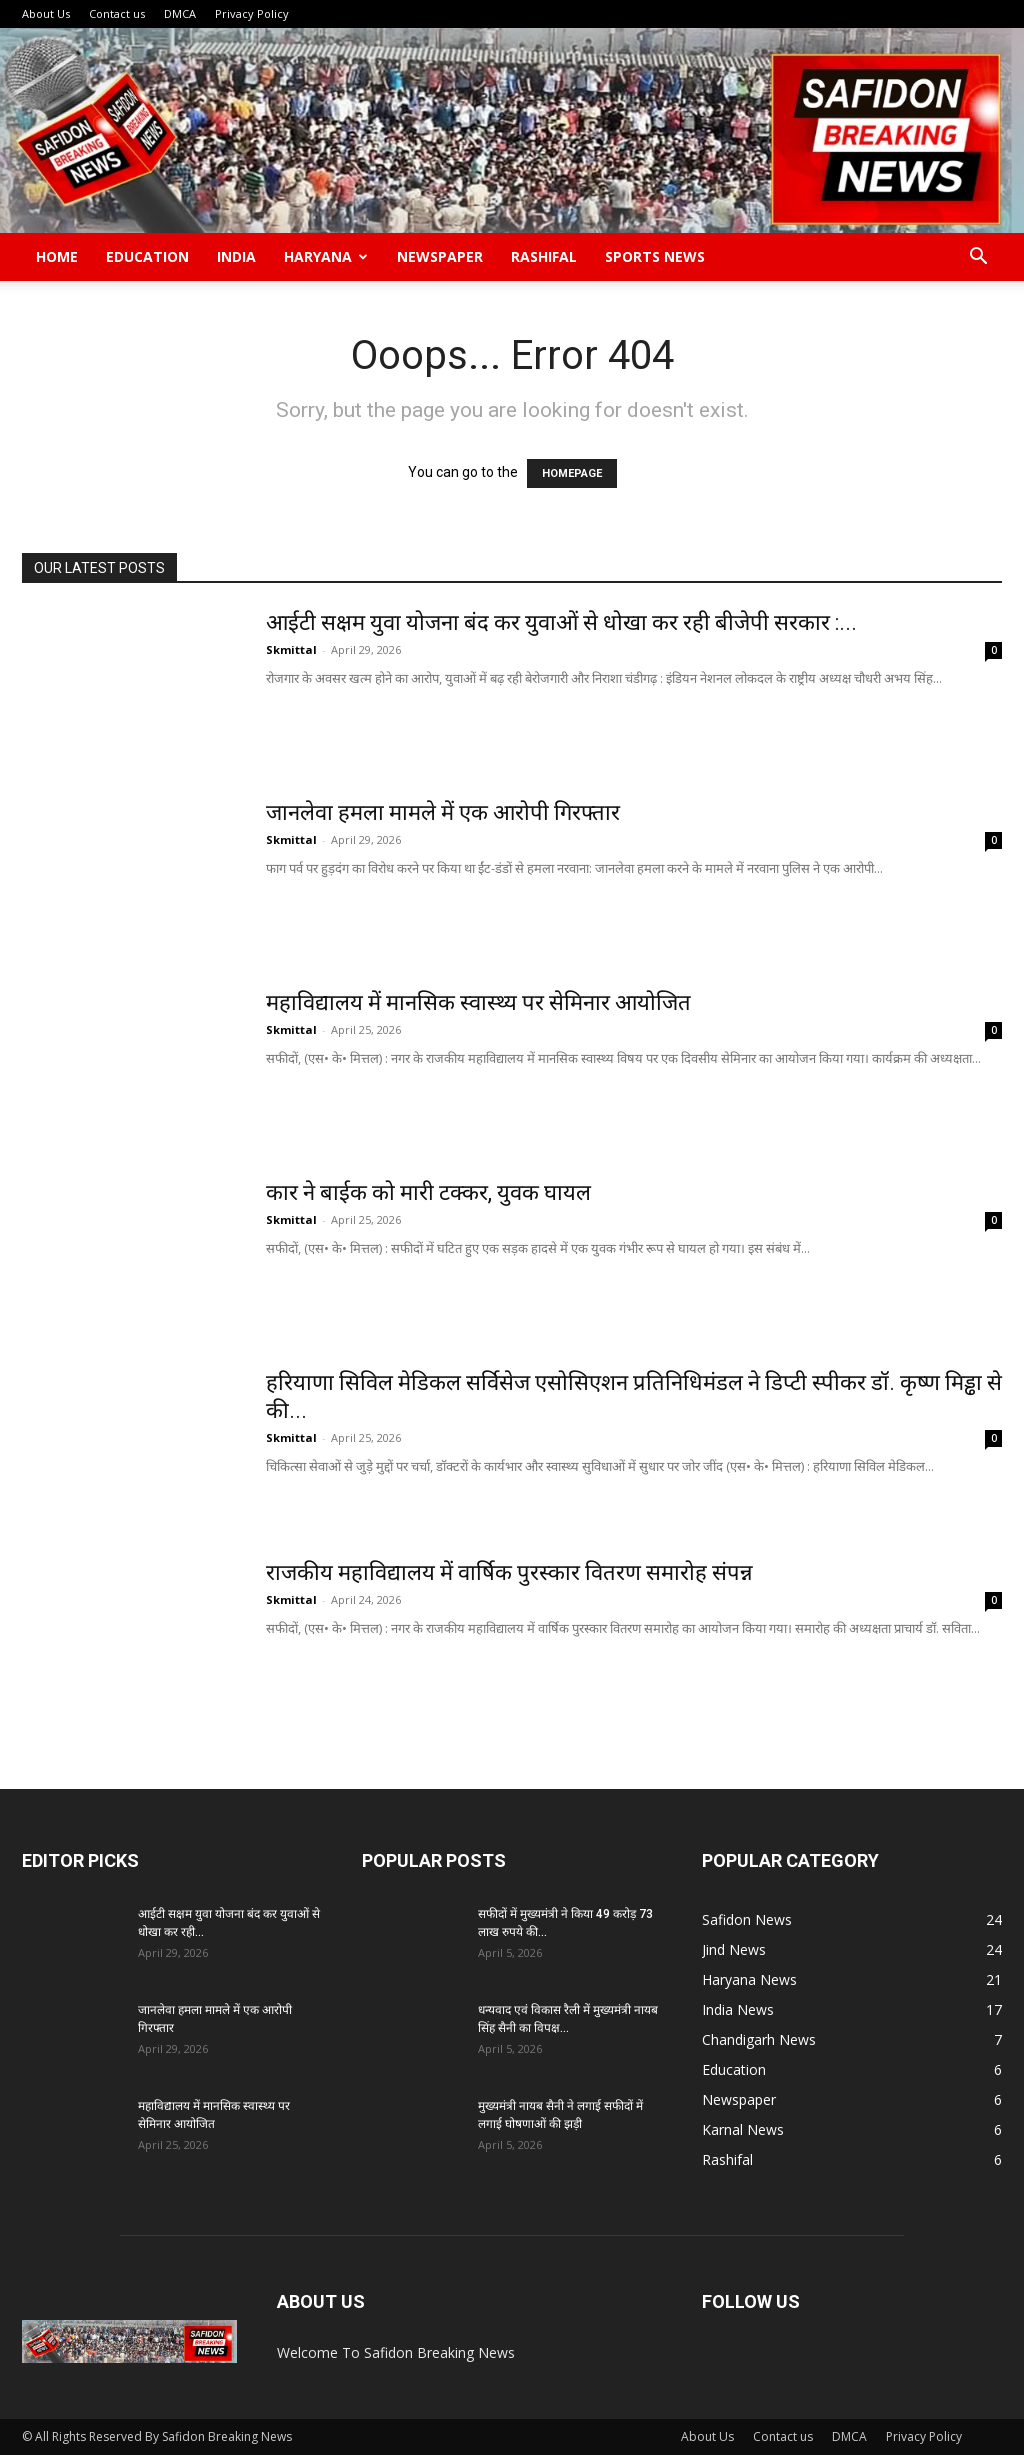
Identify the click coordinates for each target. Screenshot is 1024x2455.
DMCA (180, 13)
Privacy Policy (252, 13)
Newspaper (440, 256)
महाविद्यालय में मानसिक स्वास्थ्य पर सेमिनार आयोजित (481, 1002)
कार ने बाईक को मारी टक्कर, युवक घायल (428, 1192)
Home (57, 256)
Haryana (326, 256)
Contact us (117, 13)
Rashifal (544, 256)
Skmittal (291, 649)
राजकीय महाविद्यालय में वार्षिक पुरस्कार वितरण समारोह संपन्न (509, 1572)
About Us (46, 13)
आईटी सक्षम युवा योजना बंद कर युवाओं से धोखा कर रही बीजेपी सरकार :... (561, 622)
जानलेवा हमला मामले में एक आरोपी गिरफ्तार (443, 812)
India (236, 256)
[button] (978, 258)
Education (147, 256)
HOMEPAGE (572, 473)
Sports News (655, 256)
